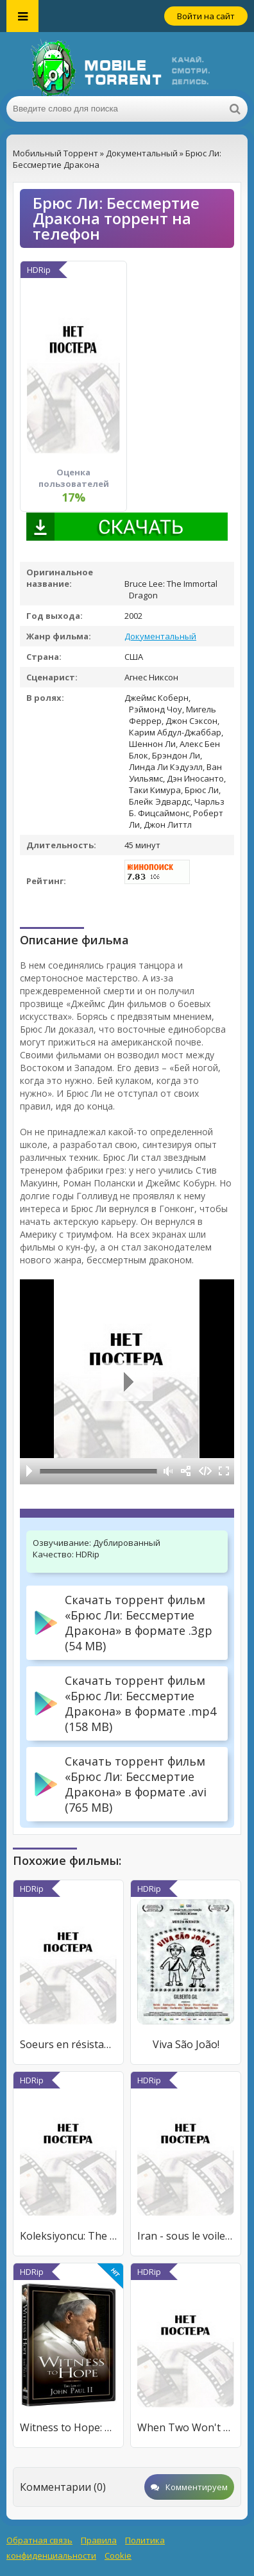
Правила (99, 2540)
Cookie (118, 2555)
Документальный (160, 636)
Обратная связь (39, 2540)
